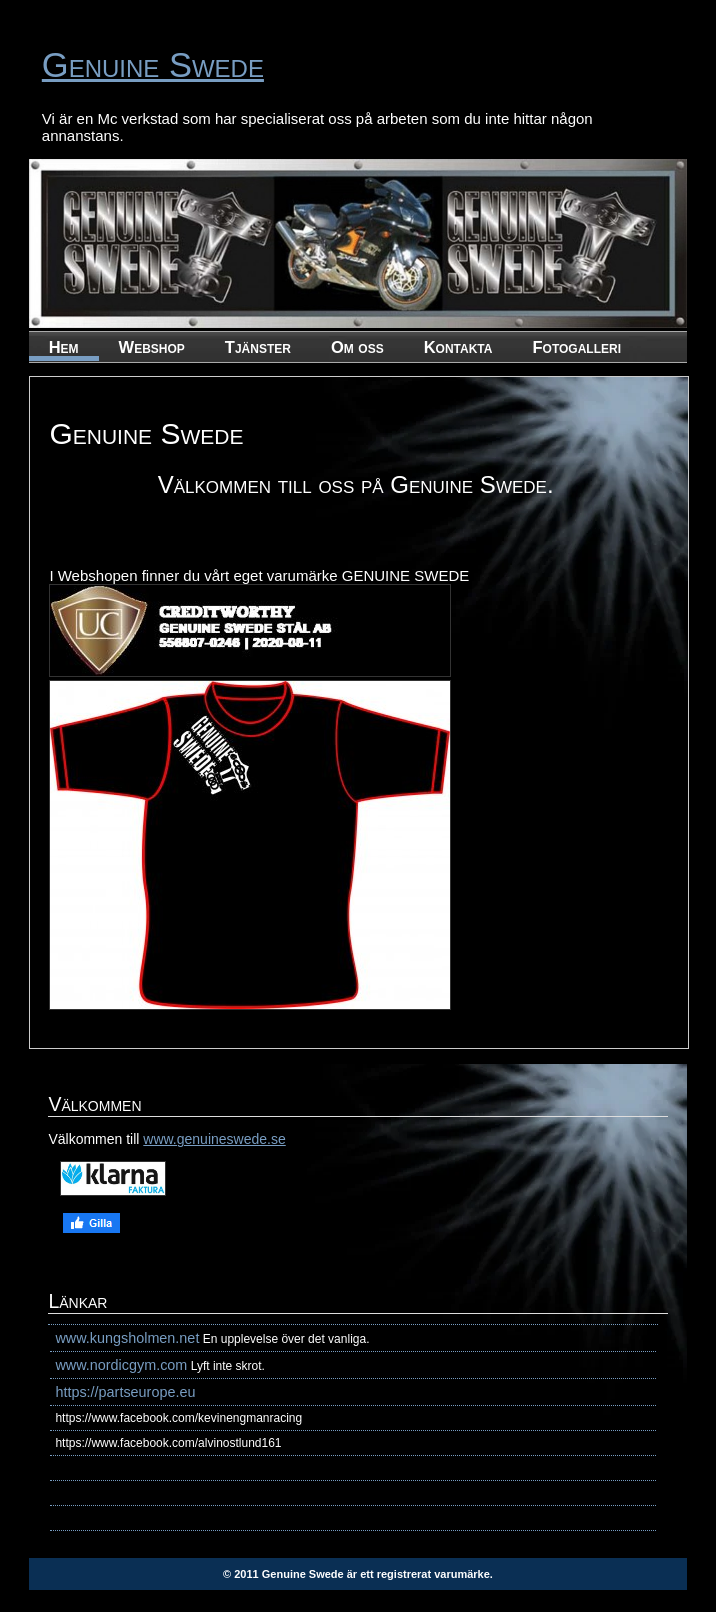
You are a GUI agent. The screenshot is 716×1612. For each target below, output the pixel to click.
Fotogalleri (576, 347)
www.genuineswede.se (214, 1139)
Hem (64, 347)
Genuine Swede (153, 65)
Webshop (152, 347)
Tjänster (258, 347)
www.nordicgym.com (121, 1365)
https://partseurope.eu (125, 1392)
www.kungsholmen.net (127, 1338)
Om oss (357, 347)
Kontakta (458, 347)
